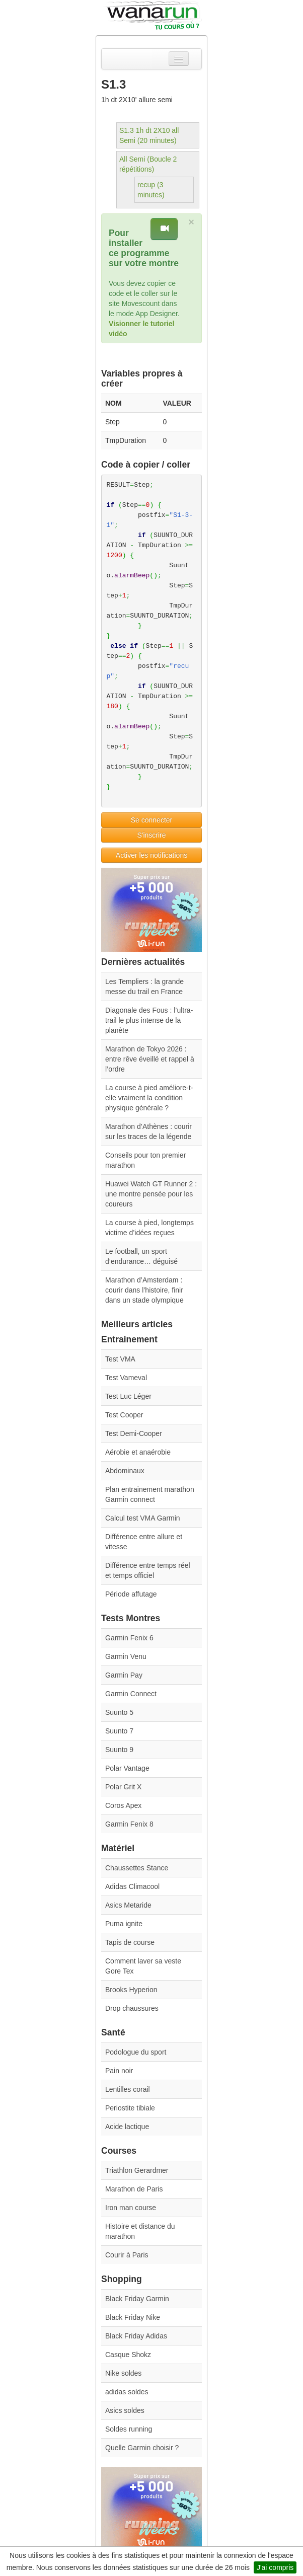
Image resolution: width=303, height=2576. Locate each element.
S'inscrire (151, 835)
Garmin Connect (131, 1694)
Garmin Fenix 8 (129, 1824)
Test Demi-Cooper (133, 1433)
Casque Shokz (128, 2355)
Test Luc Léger (128, 1396)
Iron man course (130, 2208)
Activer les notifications (151, 855)
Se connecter (152, 820)
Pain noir (119, 2071)
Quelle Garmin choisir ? (142, 2448)
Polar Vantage (127, 1768)
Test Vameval (126, 1378)
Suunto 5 (119, 1712)
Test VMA (120, 1359)
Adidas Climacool (132, 1886)
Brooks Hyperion (131, 1990)
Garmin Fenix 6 (129, 1638)
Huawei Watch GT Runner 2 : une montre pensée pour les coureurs (151, 1194)
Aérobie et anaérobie (138, 1452)
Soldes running (128, 2429)
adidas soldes (126, 2392)
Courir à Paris (126, 2255)
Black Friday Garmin (137, 2299)
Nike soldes (123, 2373)
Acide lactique (127, 2127)
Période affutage (131, 1594)
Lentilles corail (127, 2089)
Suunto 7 (119, 1731)
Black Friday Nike (132, 2317)
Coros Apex (123, 1805)
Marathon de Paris (134, 2189)
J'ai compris (275, 2567)
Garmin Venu (125, 1656)
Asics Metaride (128, 1905)
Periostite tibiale (130, 2108)
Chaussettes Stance (136, 1868)
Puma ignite (123, 1924)
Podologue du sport (135, 2052)
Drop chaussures (132, 2008)
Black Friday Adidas (136, 2336)
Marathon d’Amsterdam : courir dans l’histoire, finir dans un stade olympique (144, 1290)
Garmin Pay (123, 1675)
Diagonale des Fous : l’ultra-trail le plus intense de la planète (149, 1020)
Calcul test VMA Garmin (142, 1518)
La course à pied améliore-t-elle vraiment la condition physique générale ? (149, 1098)
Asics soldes (124, 2410)
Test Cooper (124, 1415)
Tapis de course (130, 1942)
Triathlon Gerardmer (137, 2170)
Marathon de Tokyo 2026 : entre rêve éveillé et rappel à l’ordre (149, 1059)
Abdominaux (124, 1471)
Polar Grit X (123, 1787)
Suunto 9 (119, 1750)
